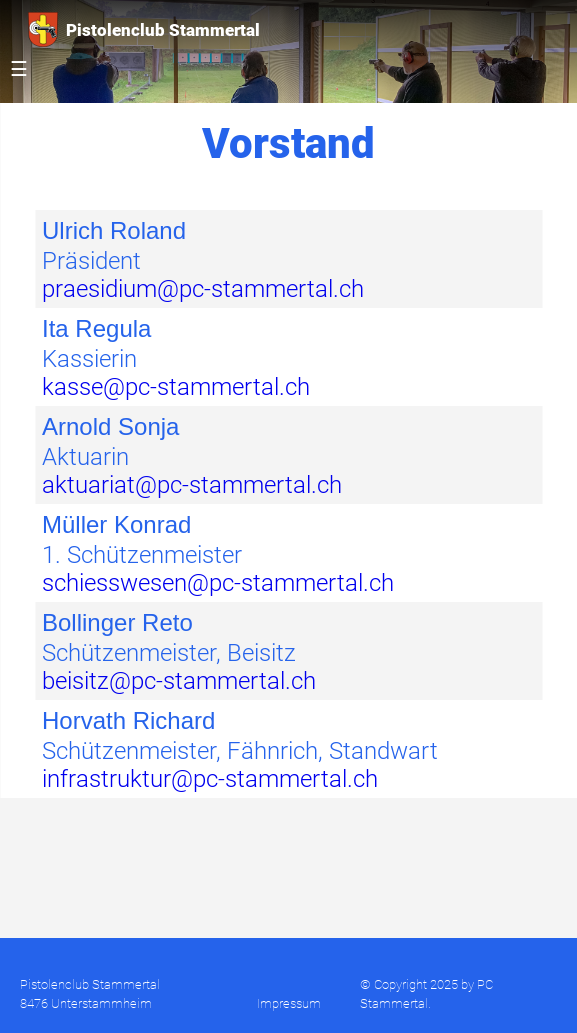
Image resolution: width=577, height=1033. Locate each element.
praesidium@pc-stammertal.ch (203, 289)
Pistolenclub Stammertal (144, 29)
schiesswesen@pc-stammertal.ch (218, 583)
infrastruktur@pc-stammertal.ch (210, 779)
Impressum (289, 1003)
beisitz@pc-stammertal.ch (179, 681)
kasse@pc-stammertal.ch (176, 387)
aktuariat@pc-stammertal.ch (192, 485)
